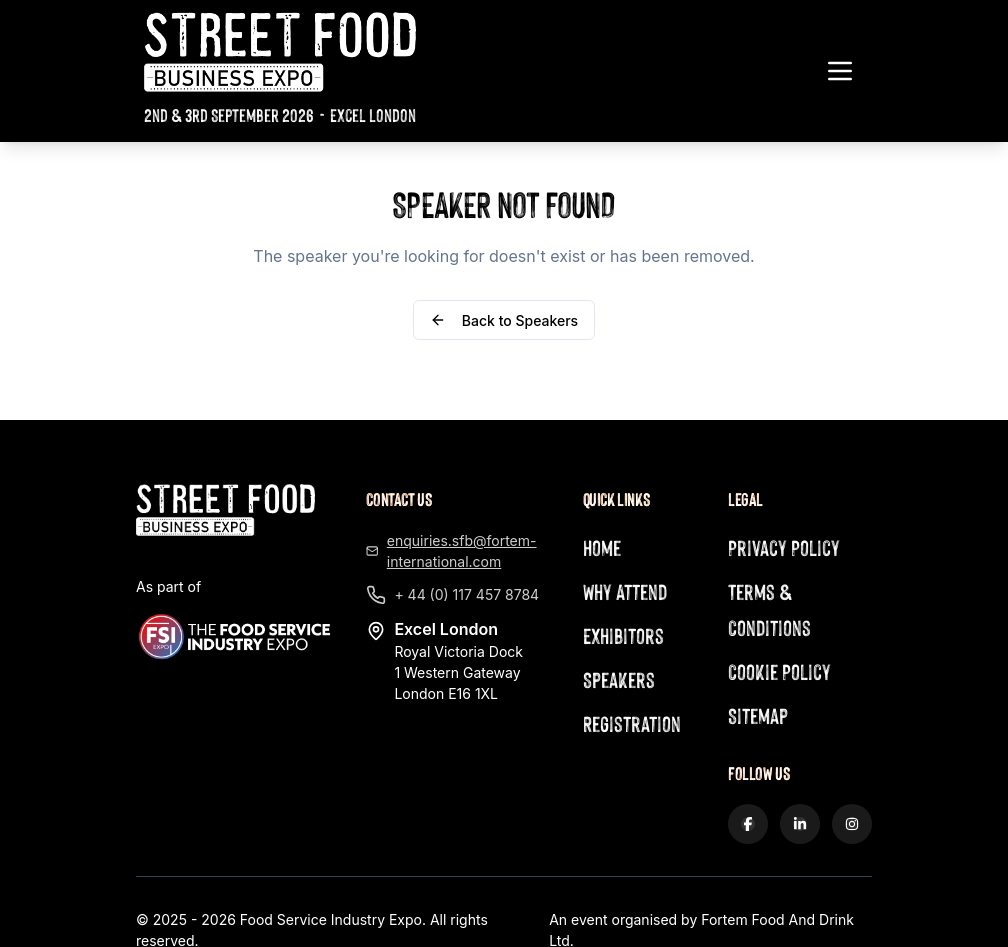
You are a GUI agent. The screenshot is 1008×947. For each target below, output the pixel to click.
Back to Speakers (504, 320)
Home (602, 547)
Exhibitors (623, 635)
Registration (632, 723)
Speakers (619, 679)
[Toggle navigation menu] (840, 71)
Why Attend (625, 591)
